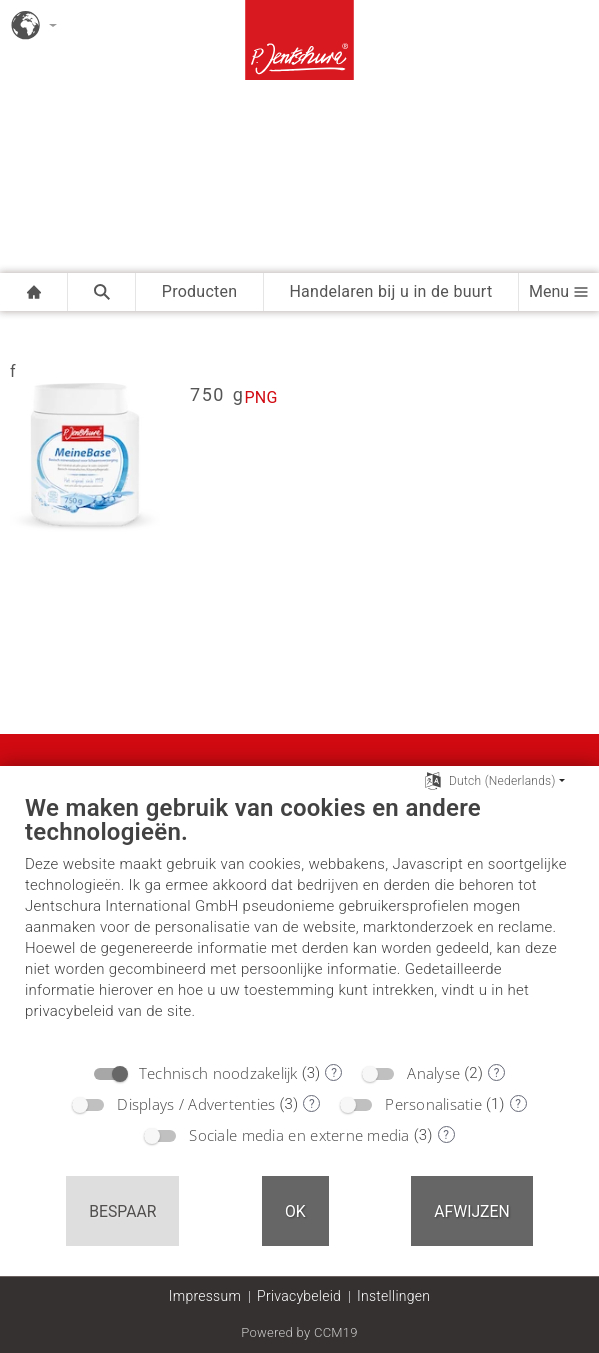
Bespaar (122, 1211)
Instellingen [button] (393, 1296)
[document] (299, 922)
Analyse (433, 1073)
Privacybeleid (299, 1296)
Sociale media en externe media (299, 1135)
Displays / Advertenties (196, 1104)
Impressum (205, 1296)
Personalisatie (433, 1104)
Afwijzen (472, 1211)
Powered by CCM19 (299, 1332)
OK (295, 1211)
